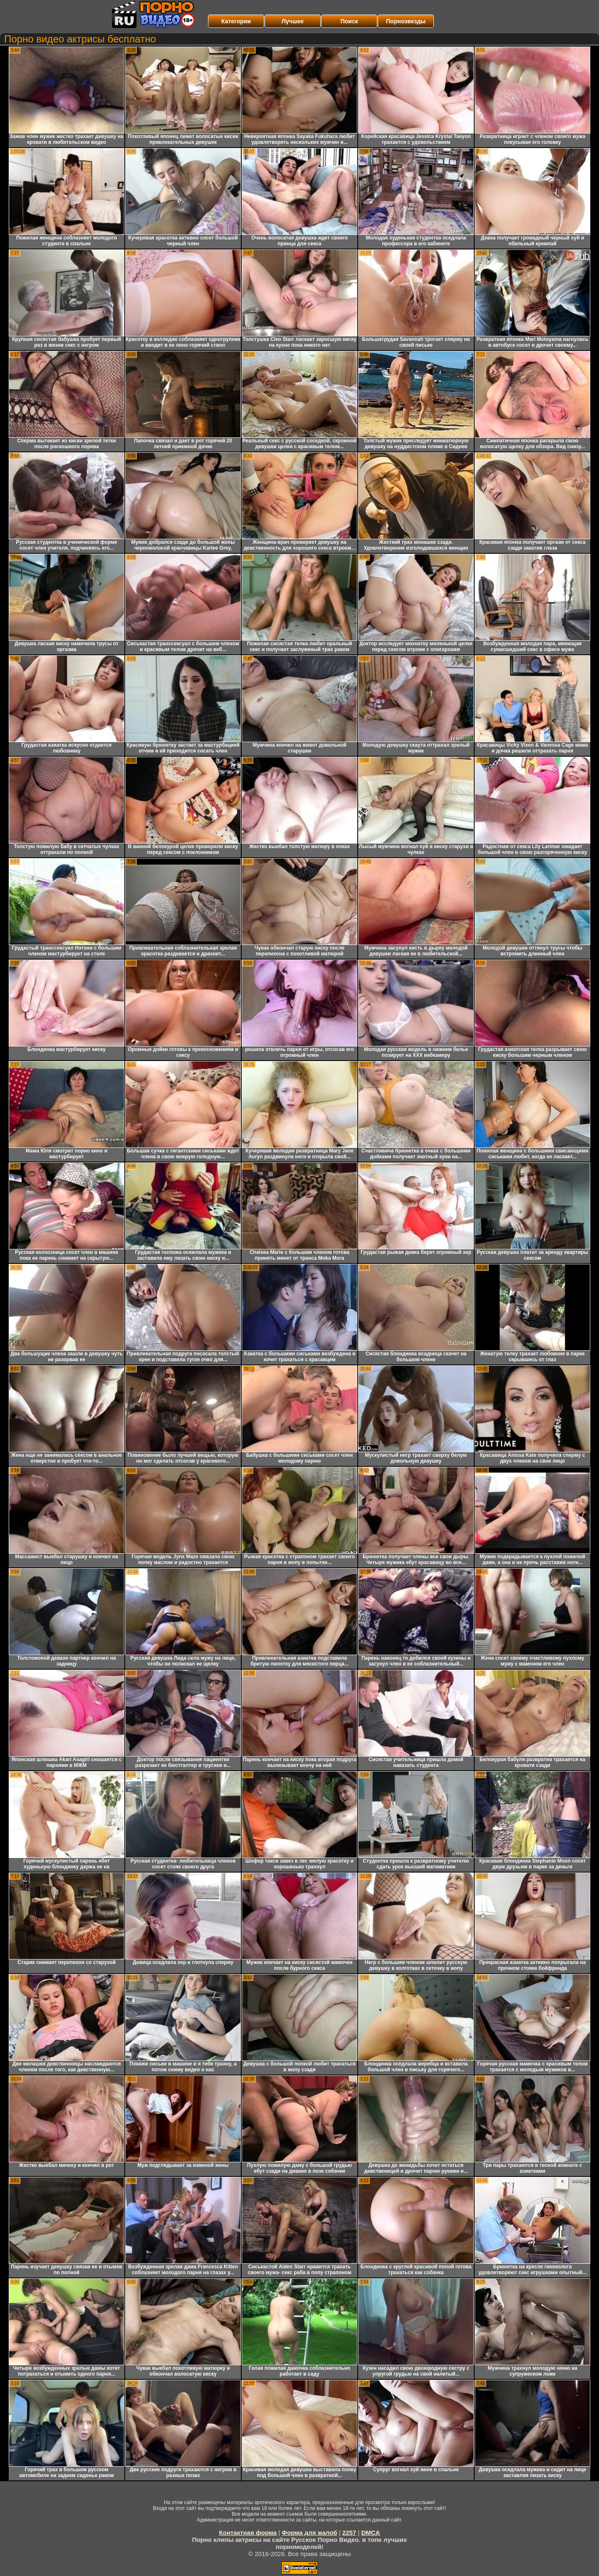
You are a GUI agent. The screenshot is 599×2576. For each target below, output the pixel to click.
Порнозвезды (406, 21)
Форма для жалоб (309, 2532)
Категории (236, 21)
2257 (349, 2532)
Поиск (349, 21)
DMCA (370, 2532)
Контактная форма (248, 2532)
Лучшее (293, 21)
